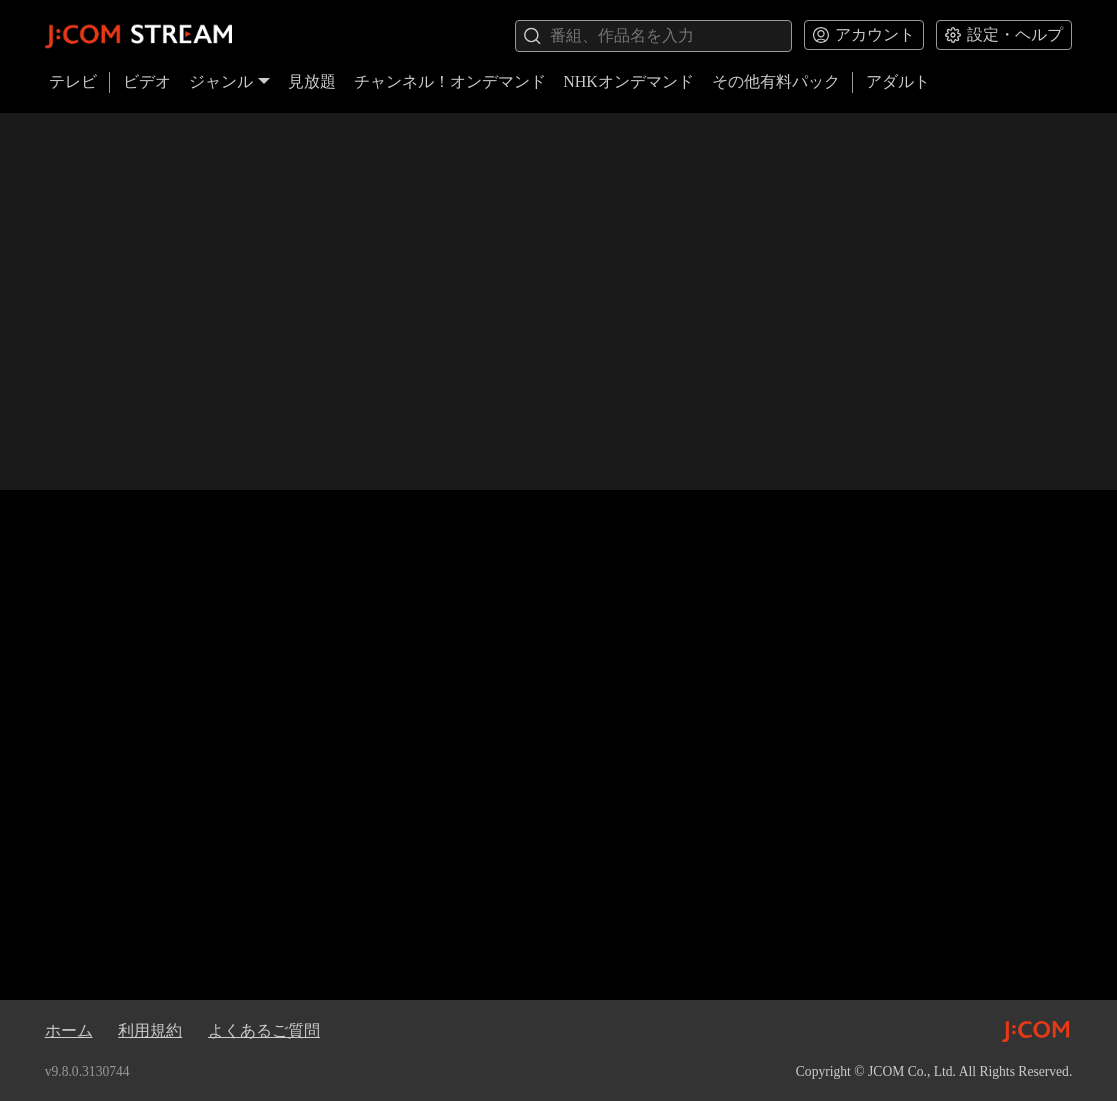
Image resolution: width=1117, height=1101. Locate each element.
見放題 (312, 81)
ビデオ (147, 81)
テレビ (73, 81)
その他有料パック (776, 81)
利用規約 (150, 1030)
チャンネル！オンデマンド (450, 81)
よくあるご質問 (264, 1030)
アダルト (898, 81)
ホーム (69, 1030)
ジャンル (230, 81)
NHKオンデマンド (628, 81)
